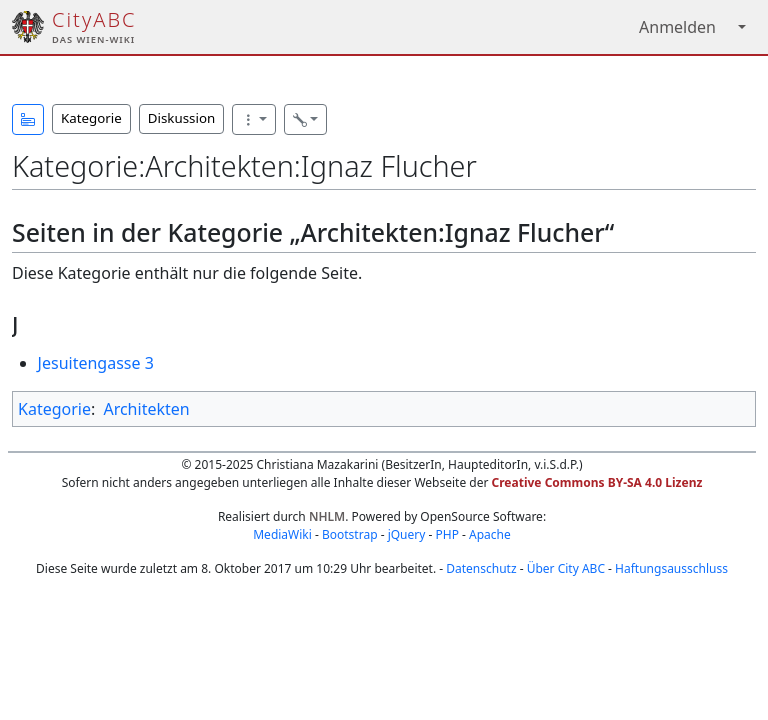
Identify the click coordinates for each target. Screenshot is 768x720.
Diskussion (181, 118)
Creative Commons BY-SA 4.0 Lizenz (597, 482)
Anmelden (677, 27)
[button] (28, 119)
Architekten (146, 409)
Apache (490, 534)
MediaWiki (282, 534)
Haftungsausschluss (671, 568)
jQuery (407, 534)
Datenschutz (481, 568)
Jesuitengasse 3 (96, 363)
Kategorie (91, 118)
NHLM (327, 516)
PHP (446, 534)
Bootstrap (350, 534)
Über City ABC (566, 568)
